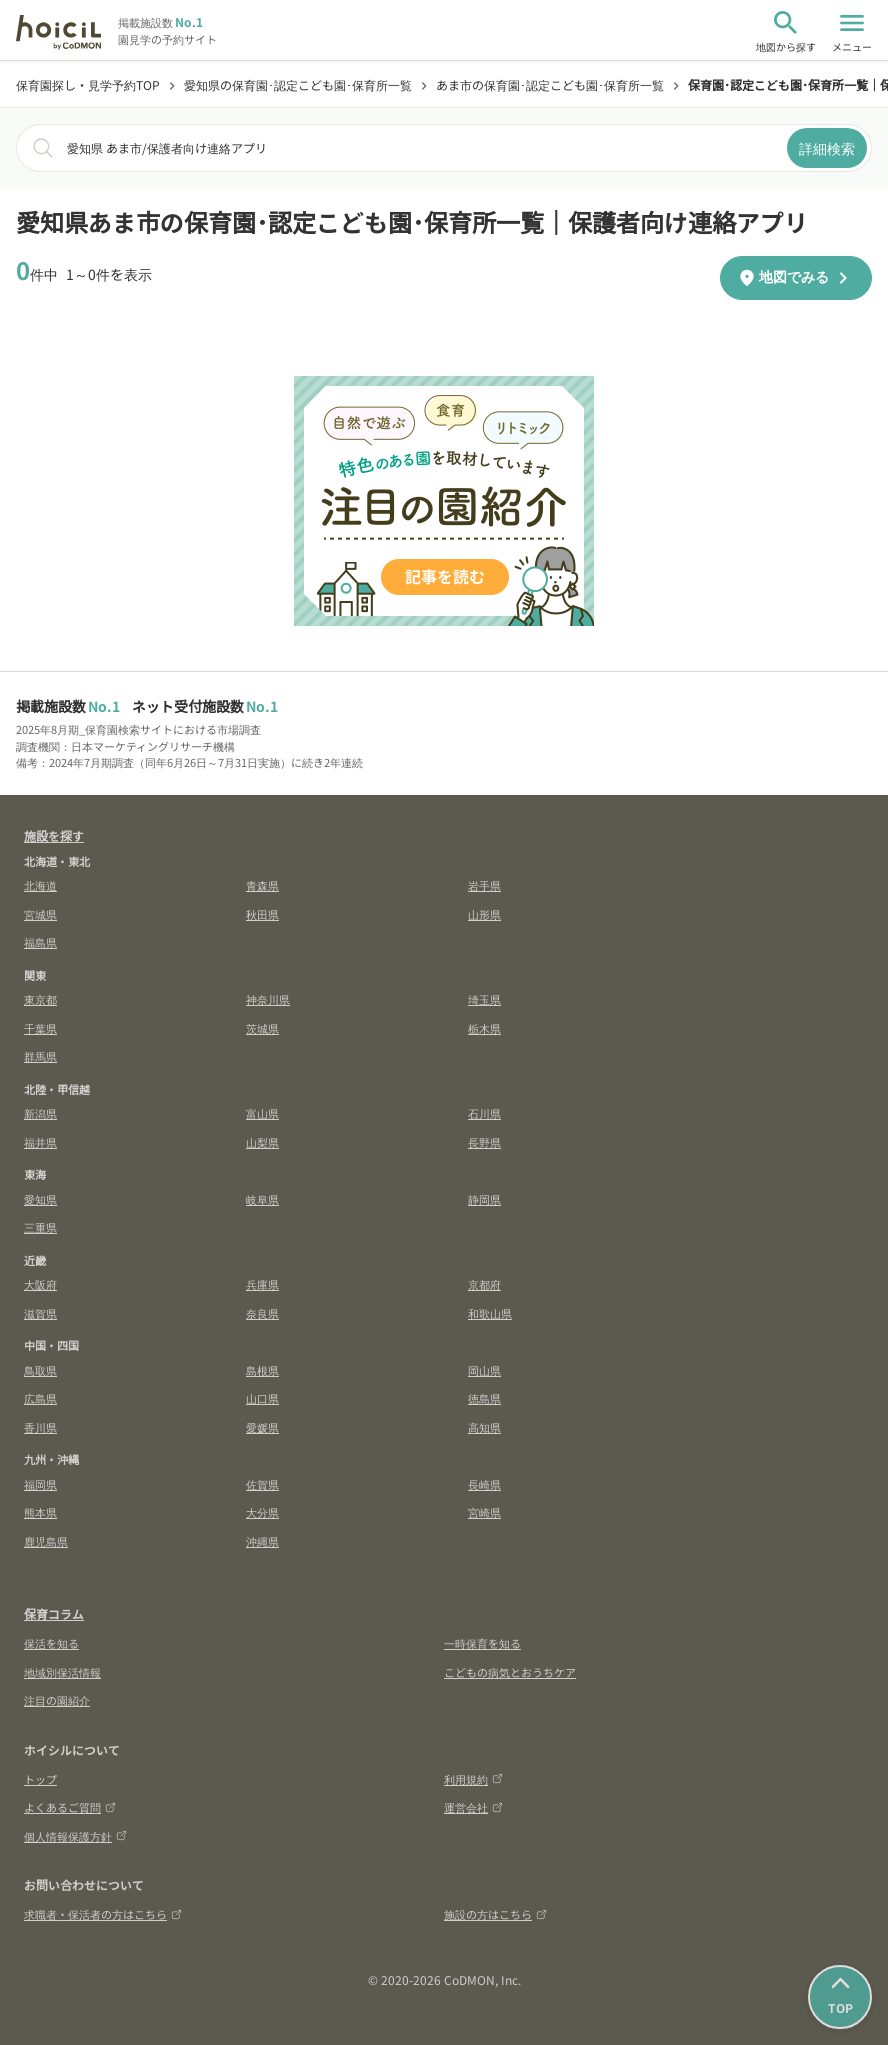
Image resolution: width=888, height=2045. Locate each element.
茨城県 (262, 1028)
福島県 (40, 942)
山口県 (262, 1398)
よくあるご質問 (70, 1807)
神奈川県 (268, 999)
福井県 (40, 1142)
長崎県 (484, 1484)
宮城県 (40, 914)
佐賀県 (262, 1484)
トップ (40, 1779)
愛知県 (40, 1199)
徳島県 (484, 1398)
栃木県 (484, 1028)
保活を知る (51, 1643)
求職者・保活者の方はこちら (103, 1914)
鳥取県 (40, 1370)
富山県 (262, 1113)
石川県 (484, 1113)
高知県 (484, 1427)
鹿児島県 (46, 1541)
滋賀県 (40, 1313)
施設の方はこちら (495, 1914)
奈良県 (262, 1313)
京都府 (484, 1284)
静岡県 (484, 1199)
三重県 (40, 1227)
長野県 (484, 1142)
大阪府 (40, 1284)
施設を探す (54, 835)
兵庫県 (262, 1284)
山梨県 (262, 1142)
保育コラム (54, 1613)
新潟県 (40, 1113)
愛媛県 (262, 1427)
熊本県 (40, 1512)
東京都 (40, 999)
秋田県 (262, 914)
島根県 (262, 1370)
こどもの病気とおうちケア (510, 1672)
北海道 (40, 885)
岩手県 (484, 885)
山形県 (484, 914)
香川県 (40, 1427)
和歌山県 (490, 1313)
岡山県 (484, 1370)
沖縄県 (262, 1541)
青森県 (262, 885)
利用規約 (473, 1779)
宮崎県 (484, 1512)
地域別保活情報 (62, 1672)
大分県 (262, 1512)
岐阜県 (262, 1199)
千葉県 (40, 1028)
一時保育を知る (482, 1643)
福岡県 (40, 1484)
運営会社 (473, 1807)
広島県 (40, 1398)
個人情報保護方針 (75, 1836)
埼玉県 (484, 999)
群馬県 (40, 1056)
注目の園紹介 (57, 1700)
